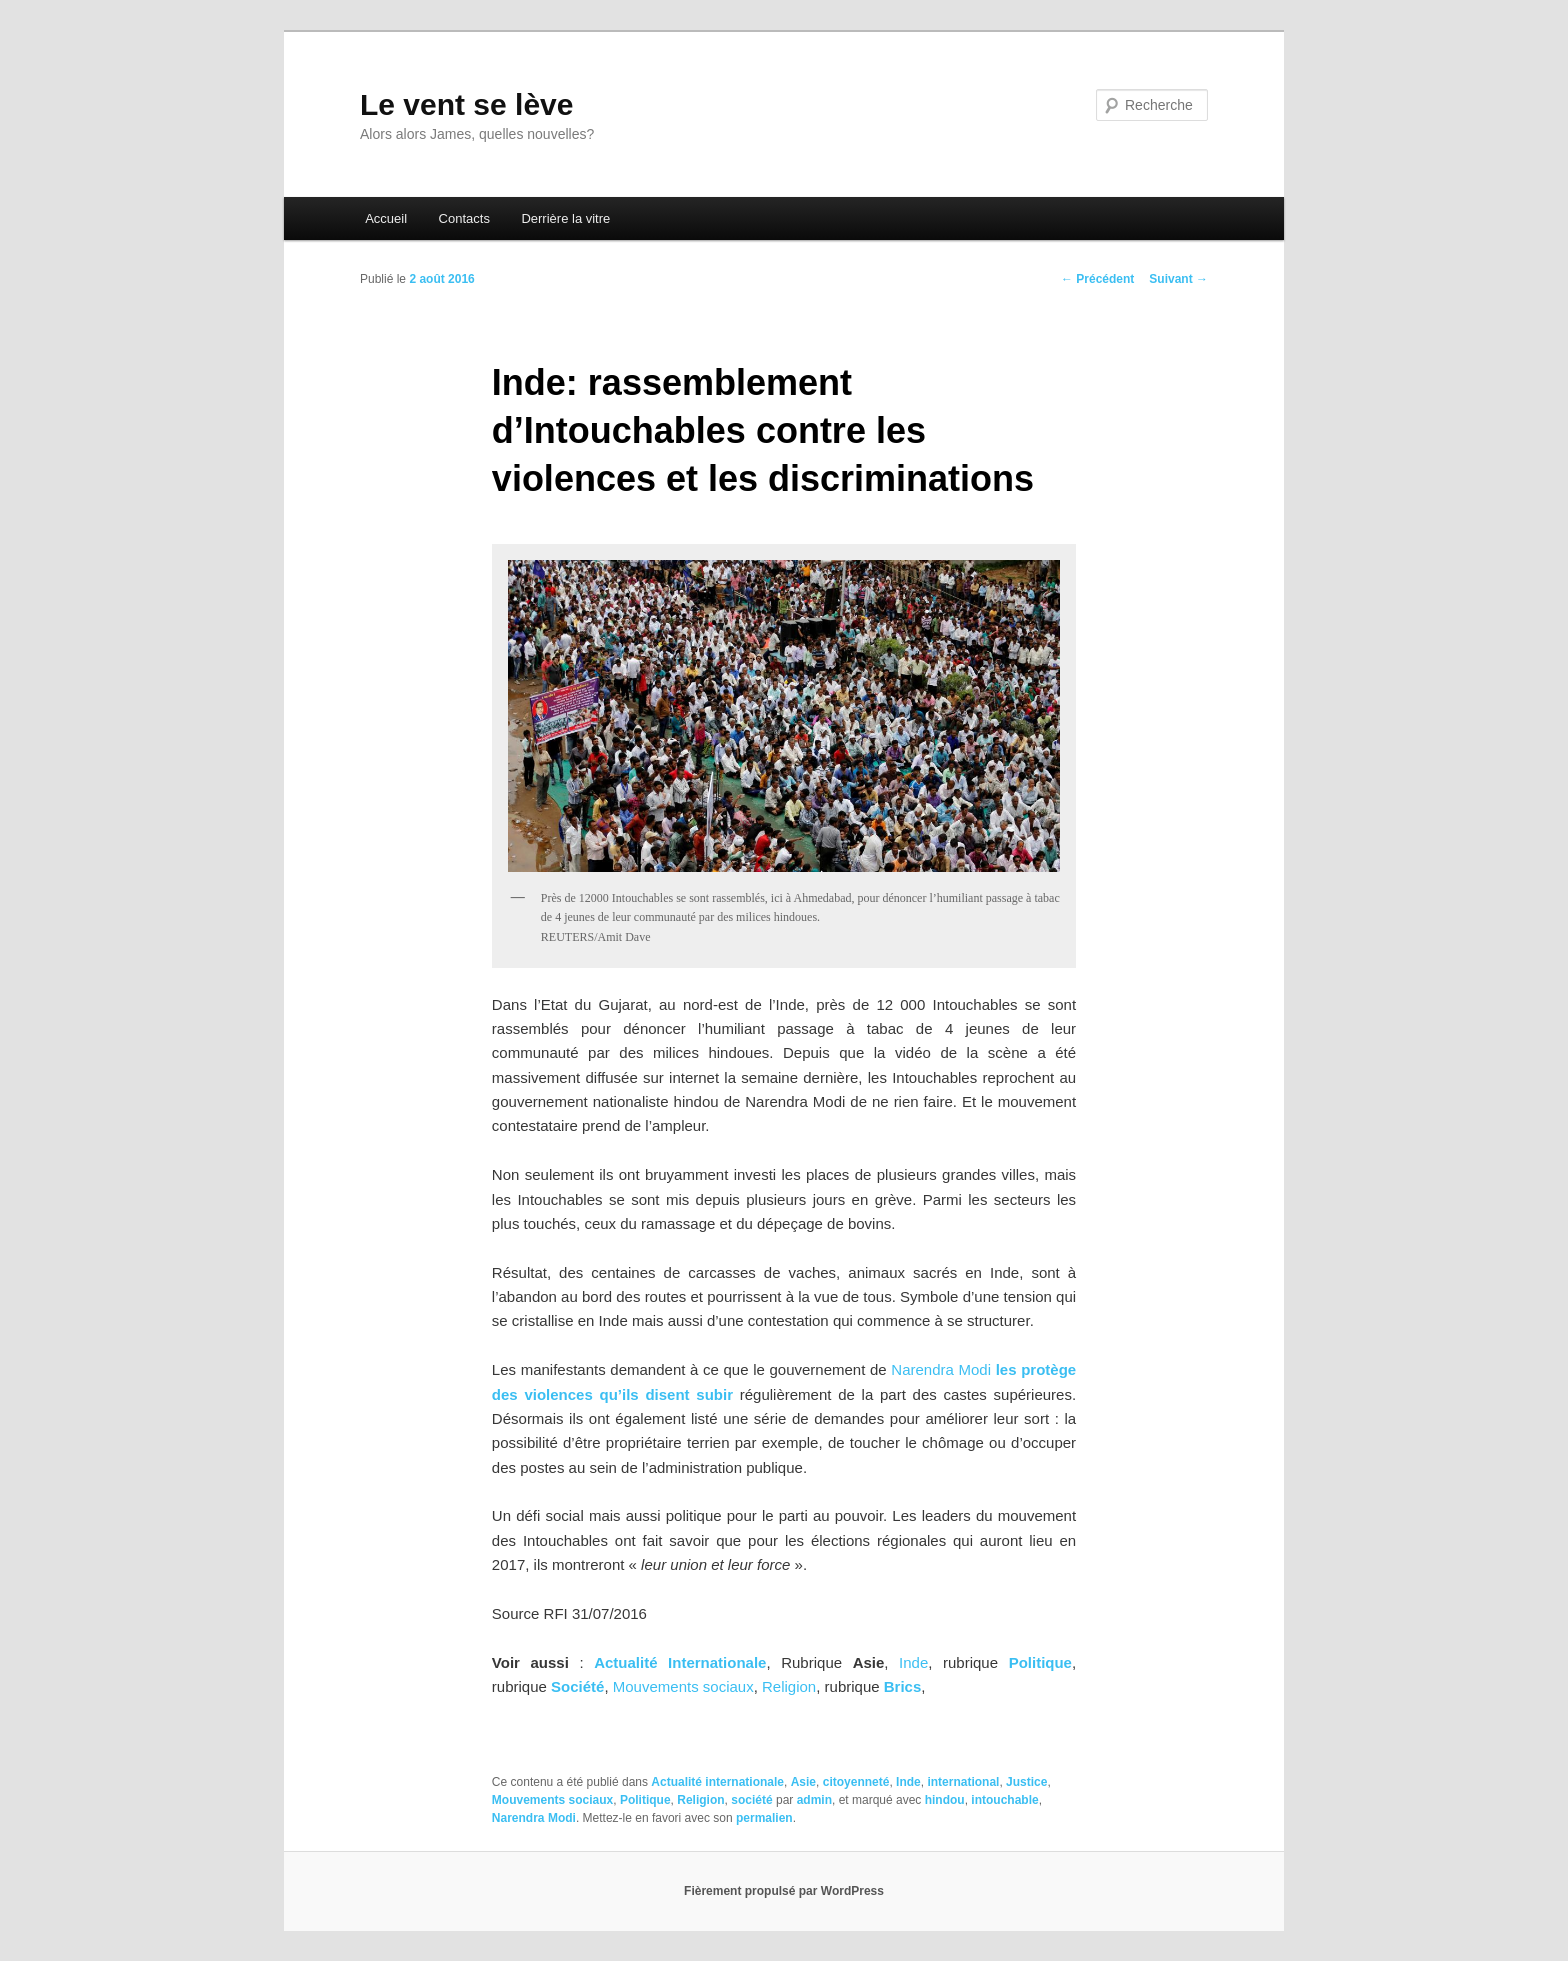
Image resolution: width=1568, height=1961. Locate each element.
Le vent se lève (466, 104)
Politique (645, 1800)
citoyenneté (856, 1782)
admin (814, 1800)
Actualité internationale (717, 1782)
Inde (913, 1662)
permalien (764, 1818)
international (963, 1782)
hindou (945, 1800)
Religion (789, 1686)
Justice (1026, 1782)
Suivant (1178, 279)
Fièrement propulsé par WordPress (784, 1891)
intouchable (1004, 1800)
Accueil (386, 218)
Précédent (1097, 279)
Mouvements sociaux (683, 1686)
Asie (803, 1782)
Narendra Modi (941, 1369)
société (751, 1800)
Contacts (464, 218)
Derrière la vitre (565, 218)
